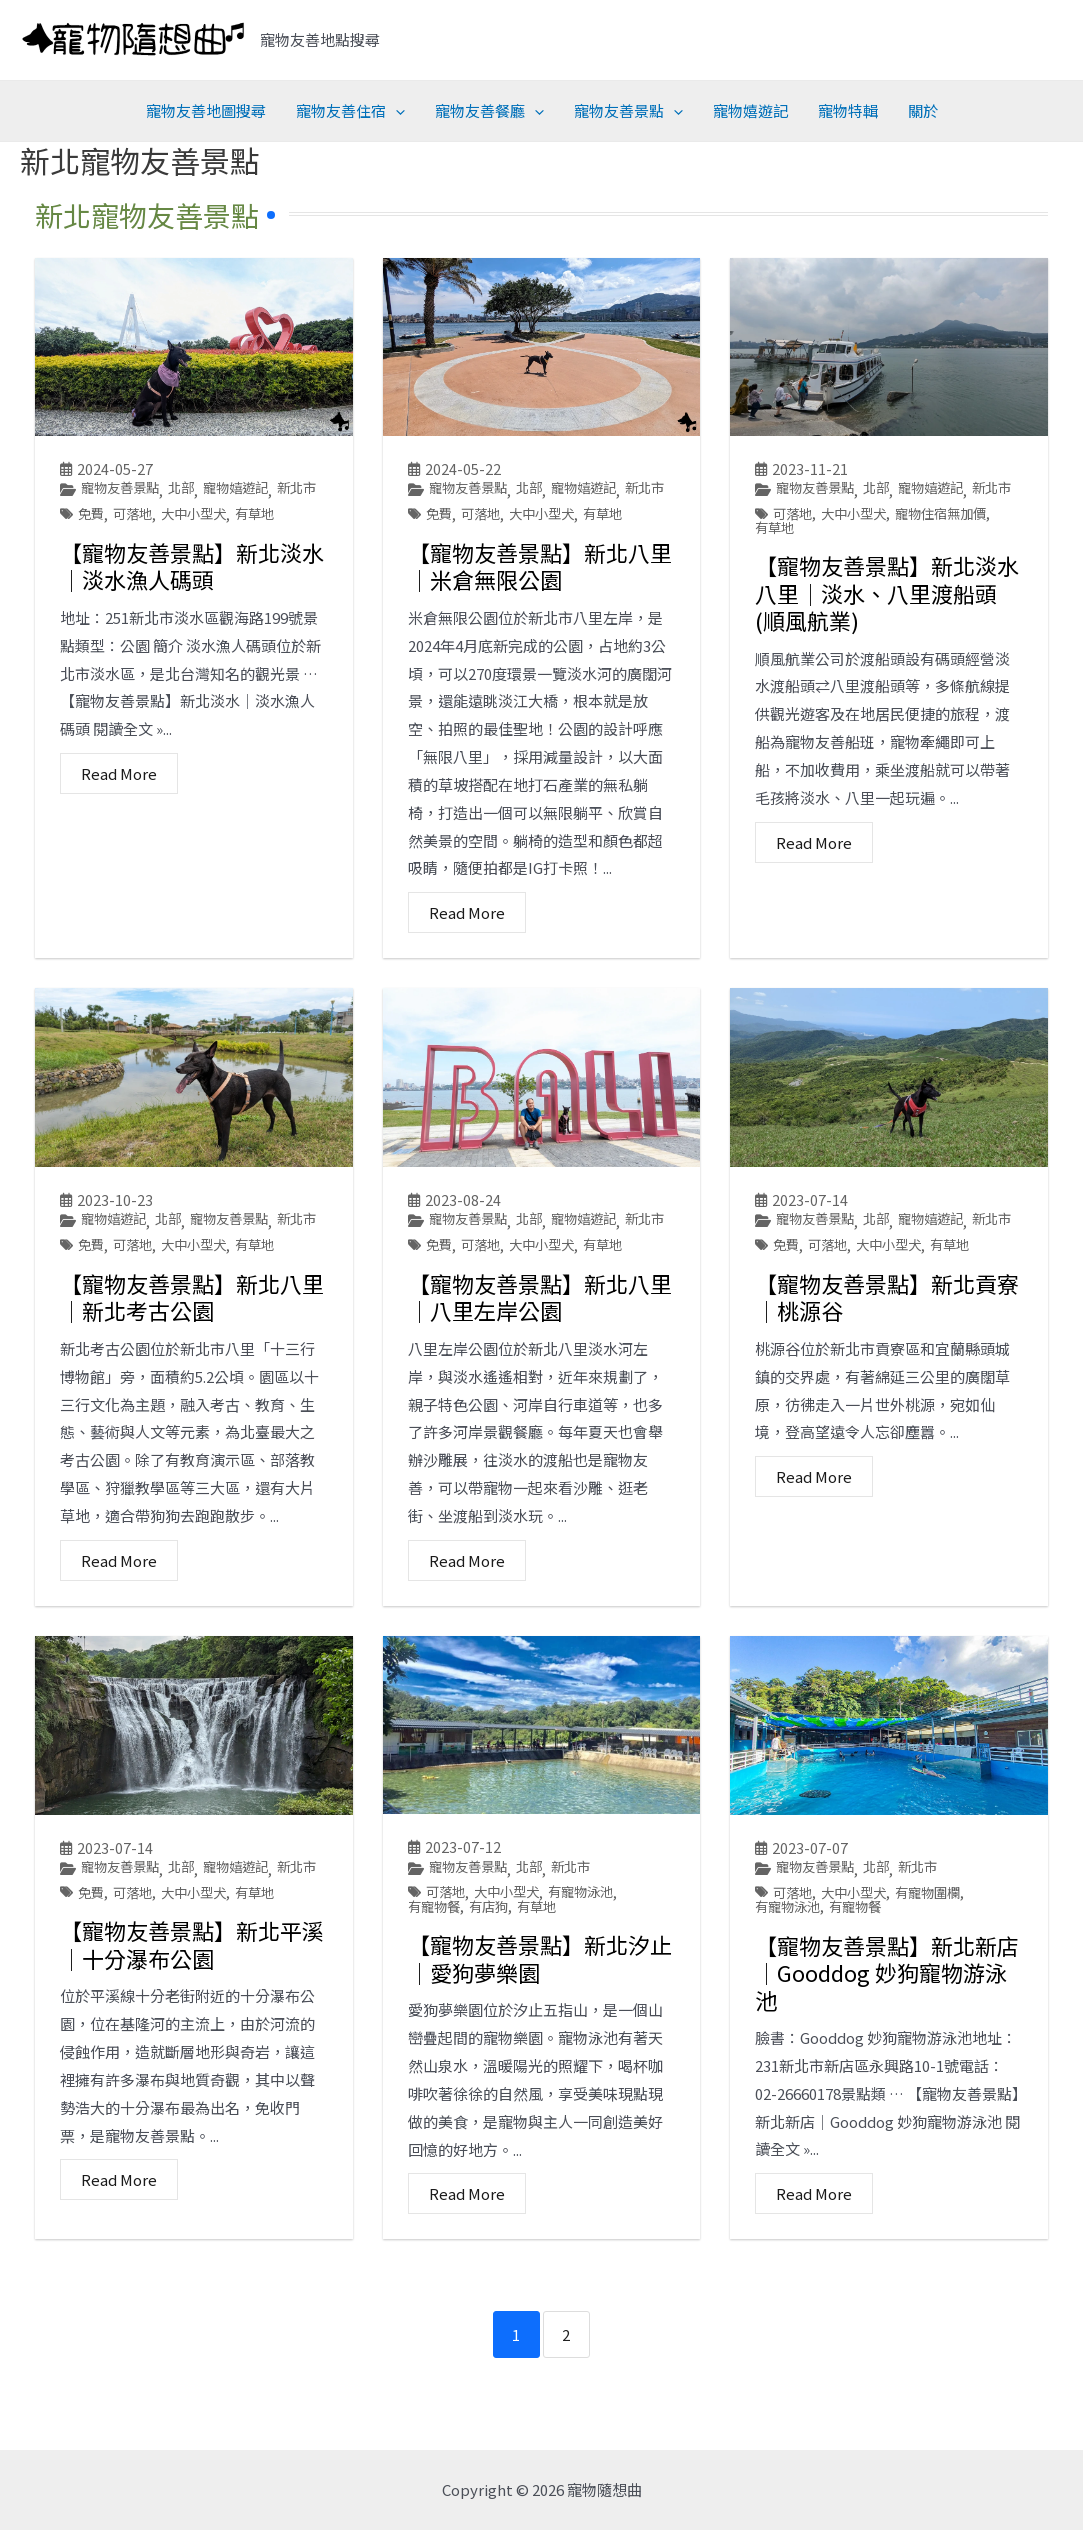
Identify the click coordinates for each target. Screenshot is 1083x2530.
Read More (119, 798)
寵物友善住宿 (350, 111)
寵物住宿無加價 (952, 538)
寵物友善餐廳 (489, 111)
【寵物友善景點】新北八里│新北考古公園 (192, 1346)
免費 (92, 538)
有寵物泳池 (591, 1942)
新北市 (81, 512)
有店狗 (494, 1957)
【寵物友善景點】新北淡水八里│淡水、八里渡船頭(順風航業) (887, 618)
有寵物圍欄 (938, 1943)
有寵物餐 (436, 1957)
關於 (923, 110)
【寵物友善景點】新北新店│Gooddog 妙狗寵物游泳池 (887, 2022)
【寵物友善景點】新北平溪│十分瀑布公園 (192, 2018)
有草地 (266, 538)
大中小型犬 (201, 538)
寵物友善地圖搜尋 (206, 110)
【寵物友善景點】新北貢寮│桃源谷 (887, 1346)
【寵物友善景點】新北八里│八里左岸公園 (540, 1346)
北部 (188, 488)
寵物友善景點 (628, 111)
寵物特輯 (848, 110)
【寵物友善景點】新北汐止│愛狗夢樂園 (540, 2009)
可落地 (136, 538)
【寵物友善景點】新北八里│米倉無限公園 (540, 591)
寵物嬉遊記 (750, 110)
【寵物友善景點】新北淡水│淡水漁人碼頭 (192, 591)
